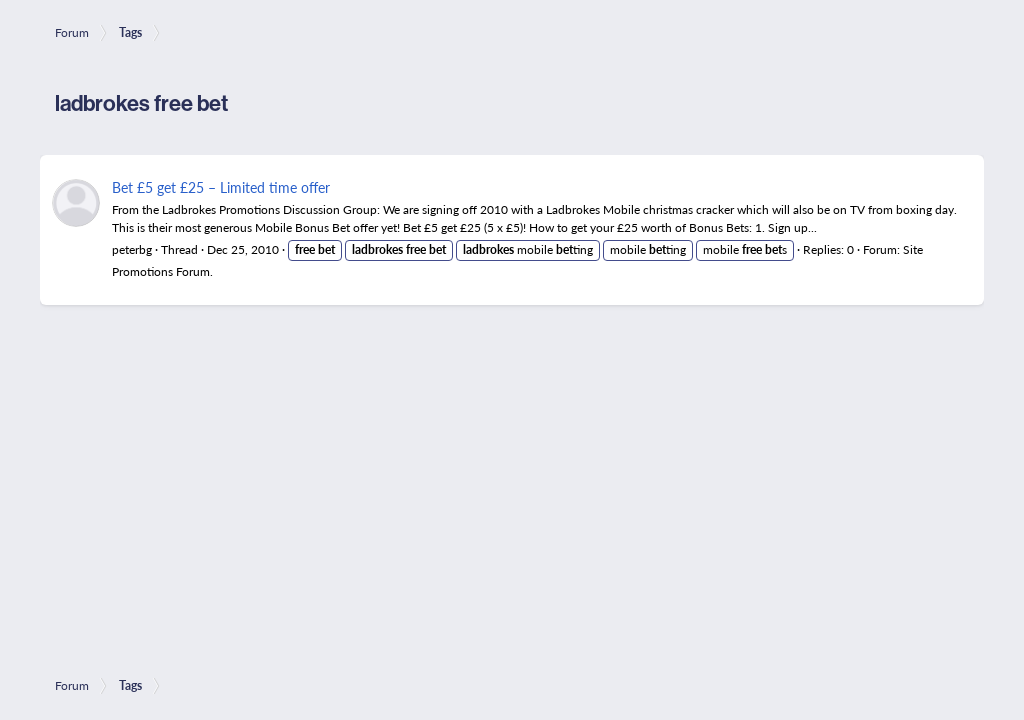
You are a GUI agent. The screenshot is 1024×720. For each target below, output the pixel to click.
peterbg (132, 249)
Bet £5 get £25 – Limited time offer (221, 187)
